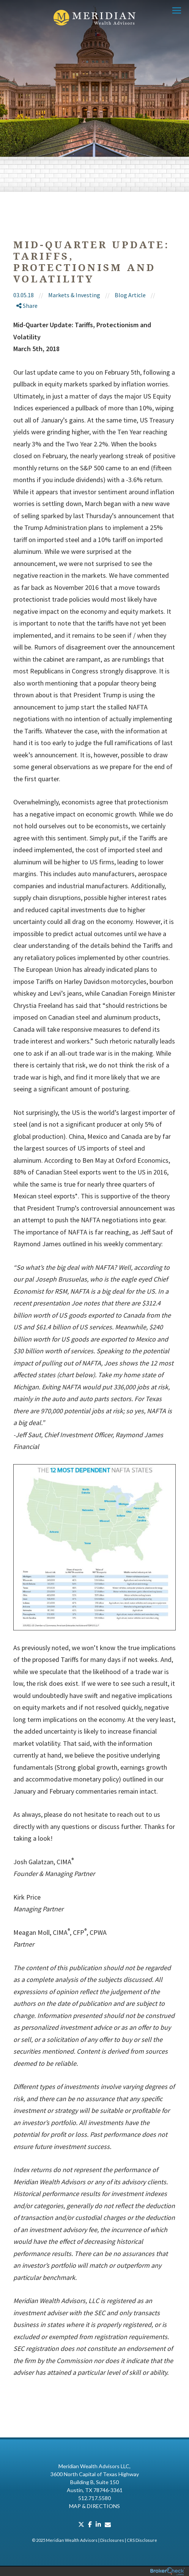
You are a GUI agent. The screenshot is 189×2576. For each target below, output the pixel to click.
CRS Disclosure (142, 2540)
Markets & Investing (74, 295)
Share (27, 305)
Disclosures (112, 2540)
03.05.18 (30, 295)
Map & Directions (94, 2506)
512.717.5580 (94, 2498)
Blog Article (130, 295)
